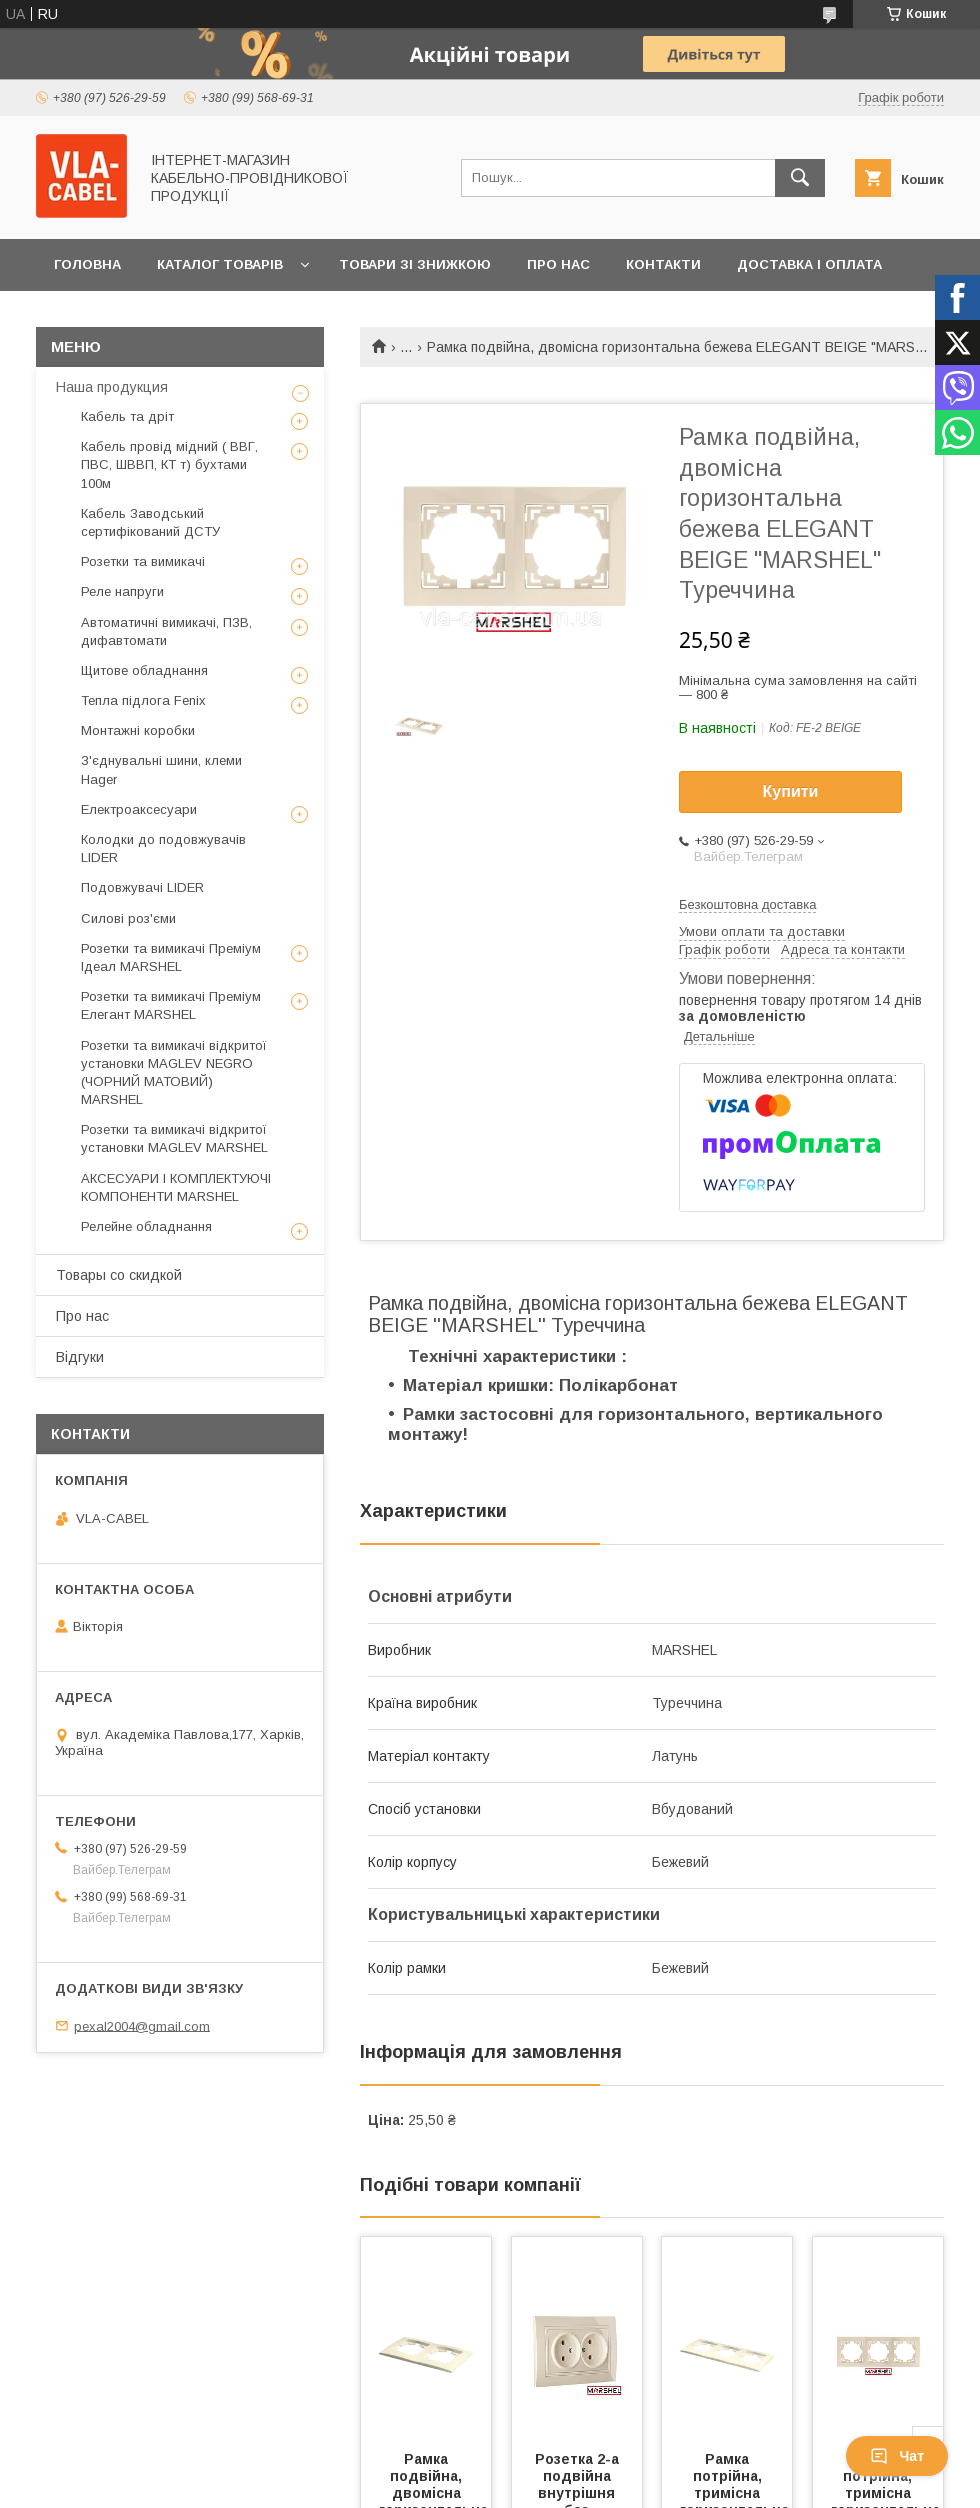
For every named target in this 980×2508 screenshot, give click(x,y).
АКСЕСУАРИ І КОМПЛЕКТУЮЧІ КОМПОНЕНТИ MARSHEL (176, 1187)
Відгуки (80, 1357)
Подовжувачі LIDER (142, 887)
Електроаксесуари (139, 809)
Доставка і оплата (809, 264)
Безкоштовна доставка (747, 904)
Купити (791, 791)
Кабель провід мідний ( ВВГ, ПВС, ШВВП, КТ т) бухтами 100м (169, 464)
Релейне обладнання (146, 1226)
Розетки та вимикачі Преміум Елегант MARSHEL (171, 1005)
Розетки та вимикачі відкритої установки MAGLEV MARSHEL (174, 1138)
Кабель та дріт (127, 416)
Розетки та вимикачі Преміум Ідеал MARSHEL (171, 957)
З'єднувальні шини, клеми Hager (161, 769)
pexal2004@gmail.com (142, 2025)
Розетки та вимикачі (143, 561)
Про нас (558, 264)
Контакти (663, 264)
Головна (87, 264)
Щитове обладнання (144, 670)
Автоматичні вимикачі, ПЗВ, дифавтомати (166, 631)
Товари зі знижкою (415, 264)
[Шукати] (800, 178)
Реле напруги (122, 591)
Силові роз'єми (128, 918)
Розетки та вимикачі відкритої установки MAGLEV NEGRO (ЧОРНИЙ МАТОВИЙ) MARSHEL (174, 1073)
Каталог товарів (220, 264)
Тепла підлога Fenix (143, 700)
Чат (897, 2456)
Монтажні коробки (138, 730)
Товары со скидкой (119, 1275)
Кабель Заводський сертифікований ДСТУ (150, 522)
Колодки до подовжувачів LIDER (163, 848)
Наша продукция (112, 387)
